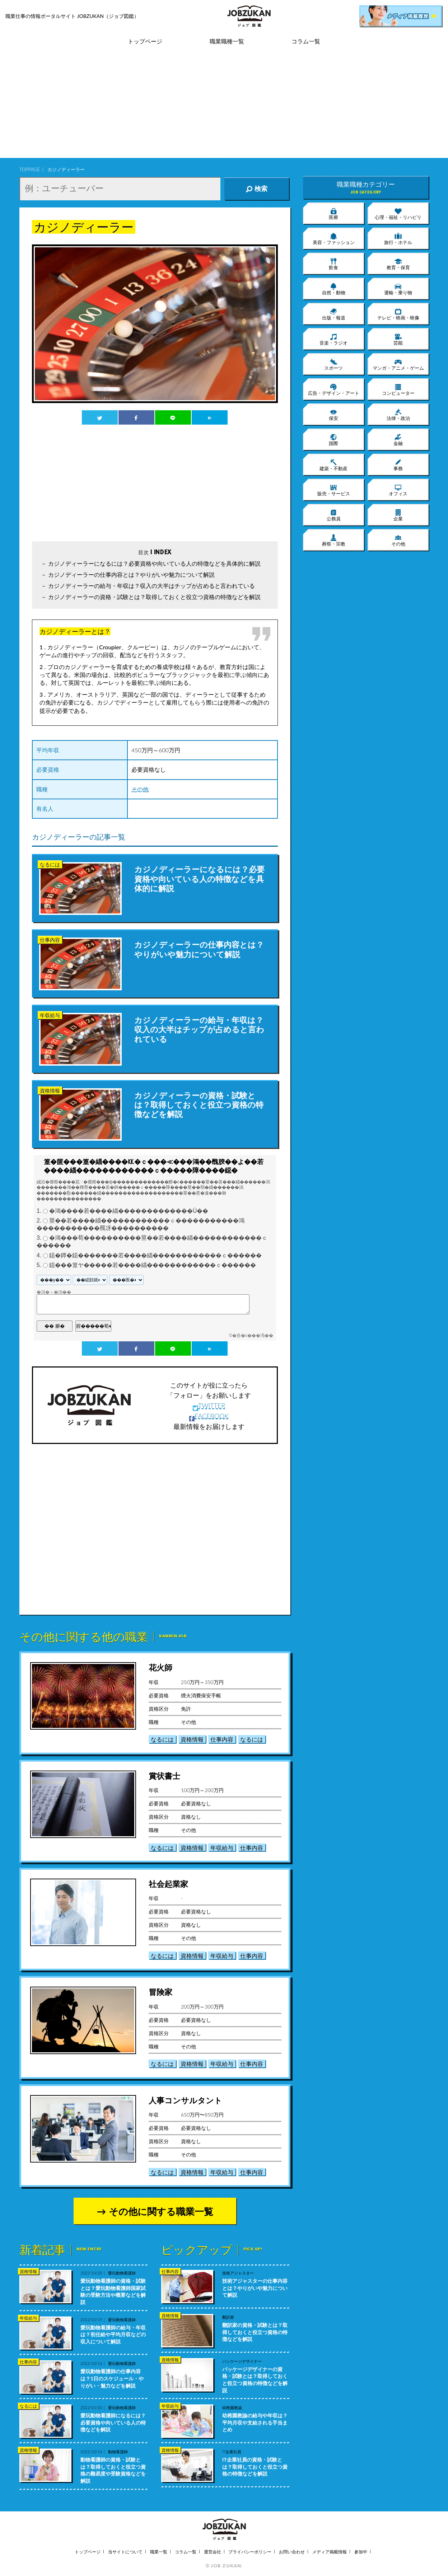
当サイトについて (125, 2551)
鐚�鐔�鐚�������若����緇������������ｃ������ (155, 1255)
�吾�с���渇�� (252, 1335)
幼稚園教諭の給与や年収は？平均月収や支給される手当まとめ (255, 2422)
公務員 (334, 515)
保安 (333, 414)
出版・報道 (333, 314)
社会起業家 (168, 1884)
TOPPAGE (29, 169)
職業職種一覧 (227, 41)
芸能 (398, 339)
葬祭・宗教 (333, 540)
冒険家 (160, 1992)
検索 (256, 188)
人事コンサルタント (185, 2100)
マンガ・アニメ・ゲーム (398, 364)
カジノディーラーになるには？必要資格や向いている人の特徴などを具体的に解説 (154, 563)
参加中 (360, 2551)
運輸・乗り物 (398, 288)
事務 (398, 464)
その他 (140, 789)
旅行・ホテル (398, 238)
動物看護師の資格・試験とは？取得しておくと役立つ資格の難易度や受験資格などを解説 (113, 2470)
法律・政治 (398, 414)
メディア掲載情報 (329, 2551)
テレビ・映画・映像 (398, 314)
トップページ (145, 41)
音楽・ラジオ (333, 339)
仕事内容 (221, 1739)
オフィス (398, 489)
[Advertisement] (224, 107)
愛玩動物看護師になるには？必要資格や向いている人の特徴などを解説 (113, 2422)
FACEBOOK (209, 1416)
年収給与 (221, 1847)
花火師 (160, 1667)
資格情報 (192, 1739)
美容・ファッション (334, 238)
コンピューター (398, 389)
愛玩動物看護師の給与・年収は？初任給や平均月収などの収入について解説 (113, 2334)
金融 (398, 439)
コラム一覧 (305, 41)
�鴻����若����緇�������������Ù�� (129, 1211)
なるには (162, 1739)
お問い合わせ (292, 2551)
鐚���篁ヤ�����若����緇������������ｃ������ (152, 1265)
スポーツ (333, 364)
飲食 (333, 263)
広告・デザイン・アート (333, 389)
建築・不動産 (333, 464)
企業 (398, 515)
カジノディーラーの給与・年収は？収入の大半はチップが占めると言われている (151, 585)
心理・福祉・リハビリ (398, 213)
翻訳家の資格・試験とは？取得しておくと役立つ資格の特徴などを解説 (255, 2332)
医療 (333, 213)
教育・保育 (398, 263)
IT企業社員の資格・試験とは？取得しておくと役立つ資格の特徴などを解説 (255, 2466)
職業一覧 (158, 2551)
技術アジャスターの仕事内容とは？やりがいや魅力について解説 (255, 2288)
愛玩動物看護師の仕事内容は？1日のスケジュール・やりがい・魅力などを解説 (112, 2378)
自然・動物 (333, 288)
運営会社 (212, 2551)
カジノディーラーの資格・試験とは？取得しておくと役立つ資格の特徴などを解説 (154, 596)
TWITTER (209, 1405)
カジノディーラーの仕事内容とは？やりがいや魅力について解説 (131, 574)
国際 (333, 439)
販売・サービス (333, 489)
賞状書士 (164, 1776)
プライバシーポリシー (249, 2551)
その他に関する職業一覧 (161, 2211)
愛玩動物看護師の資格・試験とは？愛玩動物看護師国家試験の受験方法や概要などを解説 (113, 2291)
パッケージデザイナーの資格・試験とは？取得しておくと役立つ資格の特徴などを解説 (255, 2379)
